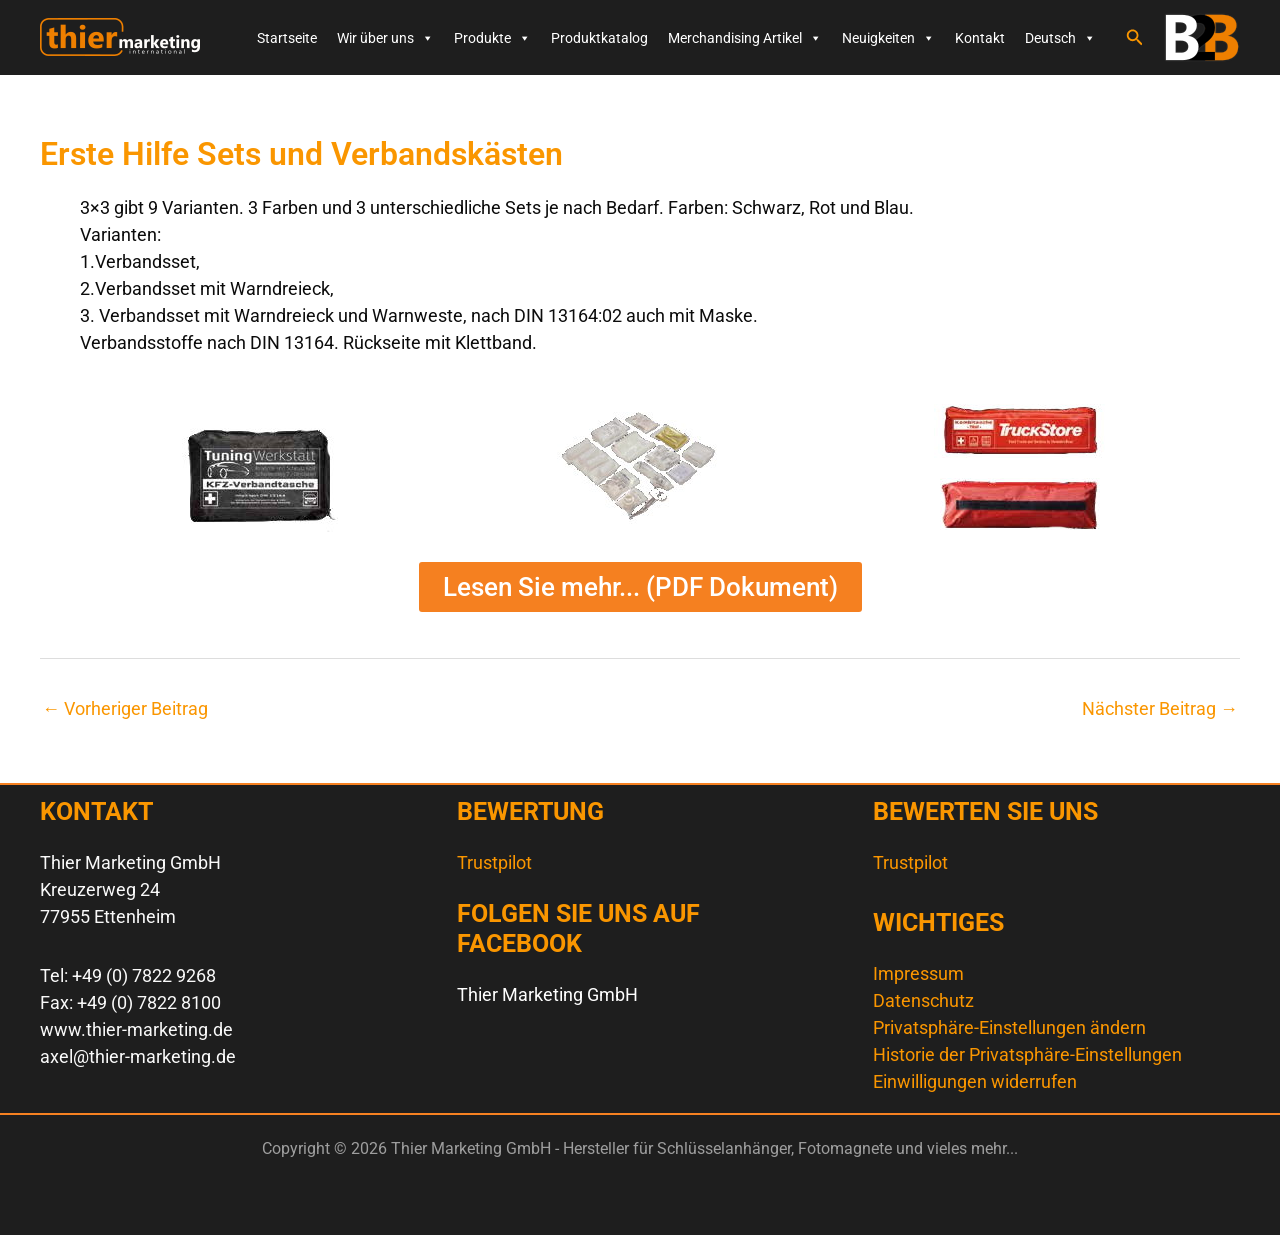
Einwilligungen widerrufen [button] (975, 1081)
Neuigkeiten (888, 38)
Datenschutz (923, 1000)
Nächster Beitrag (1160, 709)
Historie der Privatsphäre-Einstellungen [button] (1027, 1054)
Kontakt (980, 38)
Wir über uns (385, 38)
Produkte (492, 38)
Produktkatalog (599, 38)
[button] (1135, 37)
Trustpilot (494, 862)
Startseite (287, 38)
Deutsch (1060, 38)
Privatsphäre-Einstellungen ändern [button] (1009, 1027)
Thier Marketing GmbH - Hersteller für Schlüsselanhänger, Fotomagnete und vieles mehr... (65, 56)
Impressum (918, 973)
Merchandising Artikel (745, 38)
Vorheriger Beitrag (125, 709)
